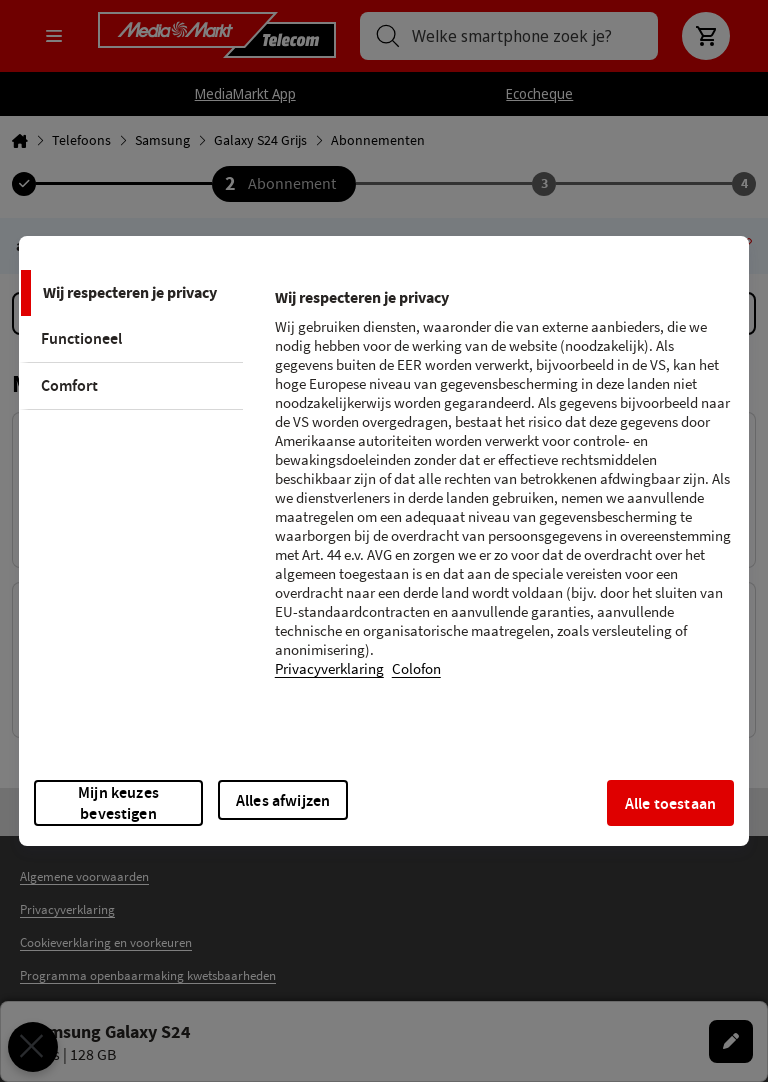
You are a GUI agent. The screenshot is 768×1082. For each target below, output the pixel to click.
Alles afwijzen (283, 800)
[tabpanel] (503, 496)
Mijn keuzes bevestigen (118, 803)
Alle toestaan (670, 803)
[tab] (131, 293)
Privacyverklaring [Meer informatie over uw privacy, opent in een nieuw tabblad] (329, 669)
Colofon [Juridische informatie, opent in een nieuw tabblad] (416, 669)
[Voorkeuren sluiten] (33, 1047)
